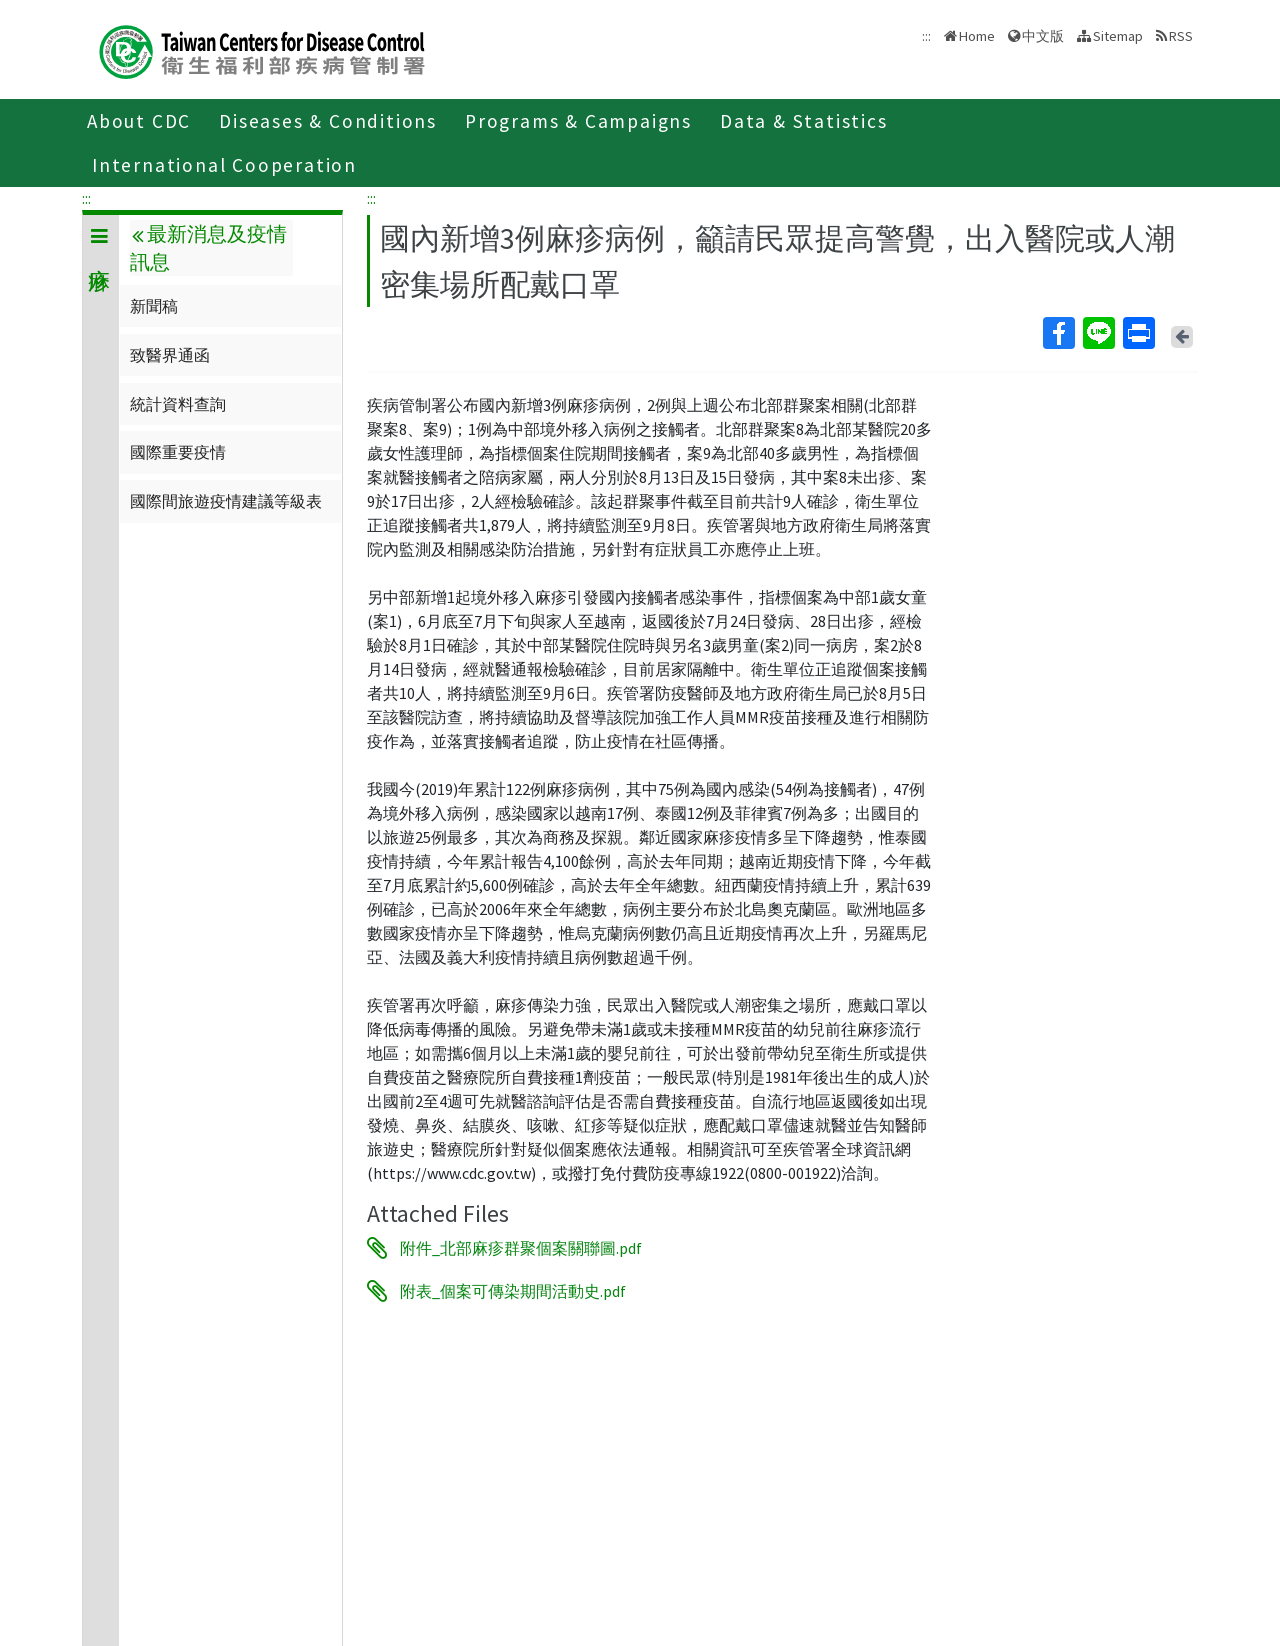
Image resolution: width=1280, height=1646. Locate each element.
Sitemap (1118, 36)
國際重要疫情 (178, 452)
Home (977, 36)
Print (1138, 333)
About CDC (139, 121)
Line (1098, 333)
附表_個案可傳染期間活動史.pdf (513, 1291)
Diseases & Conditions (328, 121)
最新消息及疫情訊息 (208, 248)
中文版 (1043, 36)
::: (86, 198)
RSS (1181, 36)
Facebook (1058, 333)
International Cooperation (224, 165)
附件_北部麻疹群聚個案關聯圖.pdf (521, 1248)
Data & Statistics (804, 121)
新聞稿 (154, 306)
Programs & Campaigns (578, 121)
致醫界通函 (170, 355)
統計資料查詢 (178, 404)
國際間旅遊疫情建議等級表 (226, 501)
